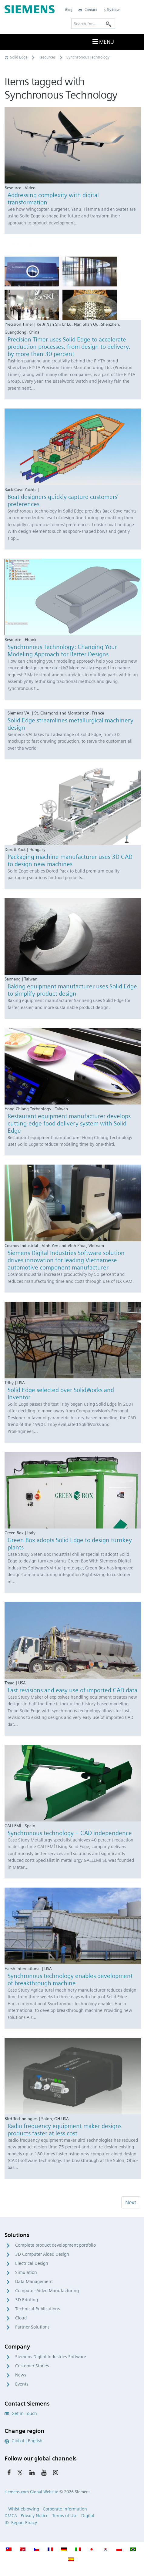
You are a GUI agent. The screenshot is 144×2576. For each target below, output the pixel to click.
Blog (68, 9)
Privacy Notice (35, 2515)
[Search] (108, 24)
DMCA (11, 2515)
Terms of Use (65, 2515)
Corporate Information (65, 2509)
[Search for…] (93, 23)
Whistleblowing (23, 2509)
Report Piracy (24, 2522)
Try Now (111, 9)
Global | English (23, 2440)
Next (130, 2202)
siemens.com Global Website (31, 2491)
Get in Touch (21, 2413)
